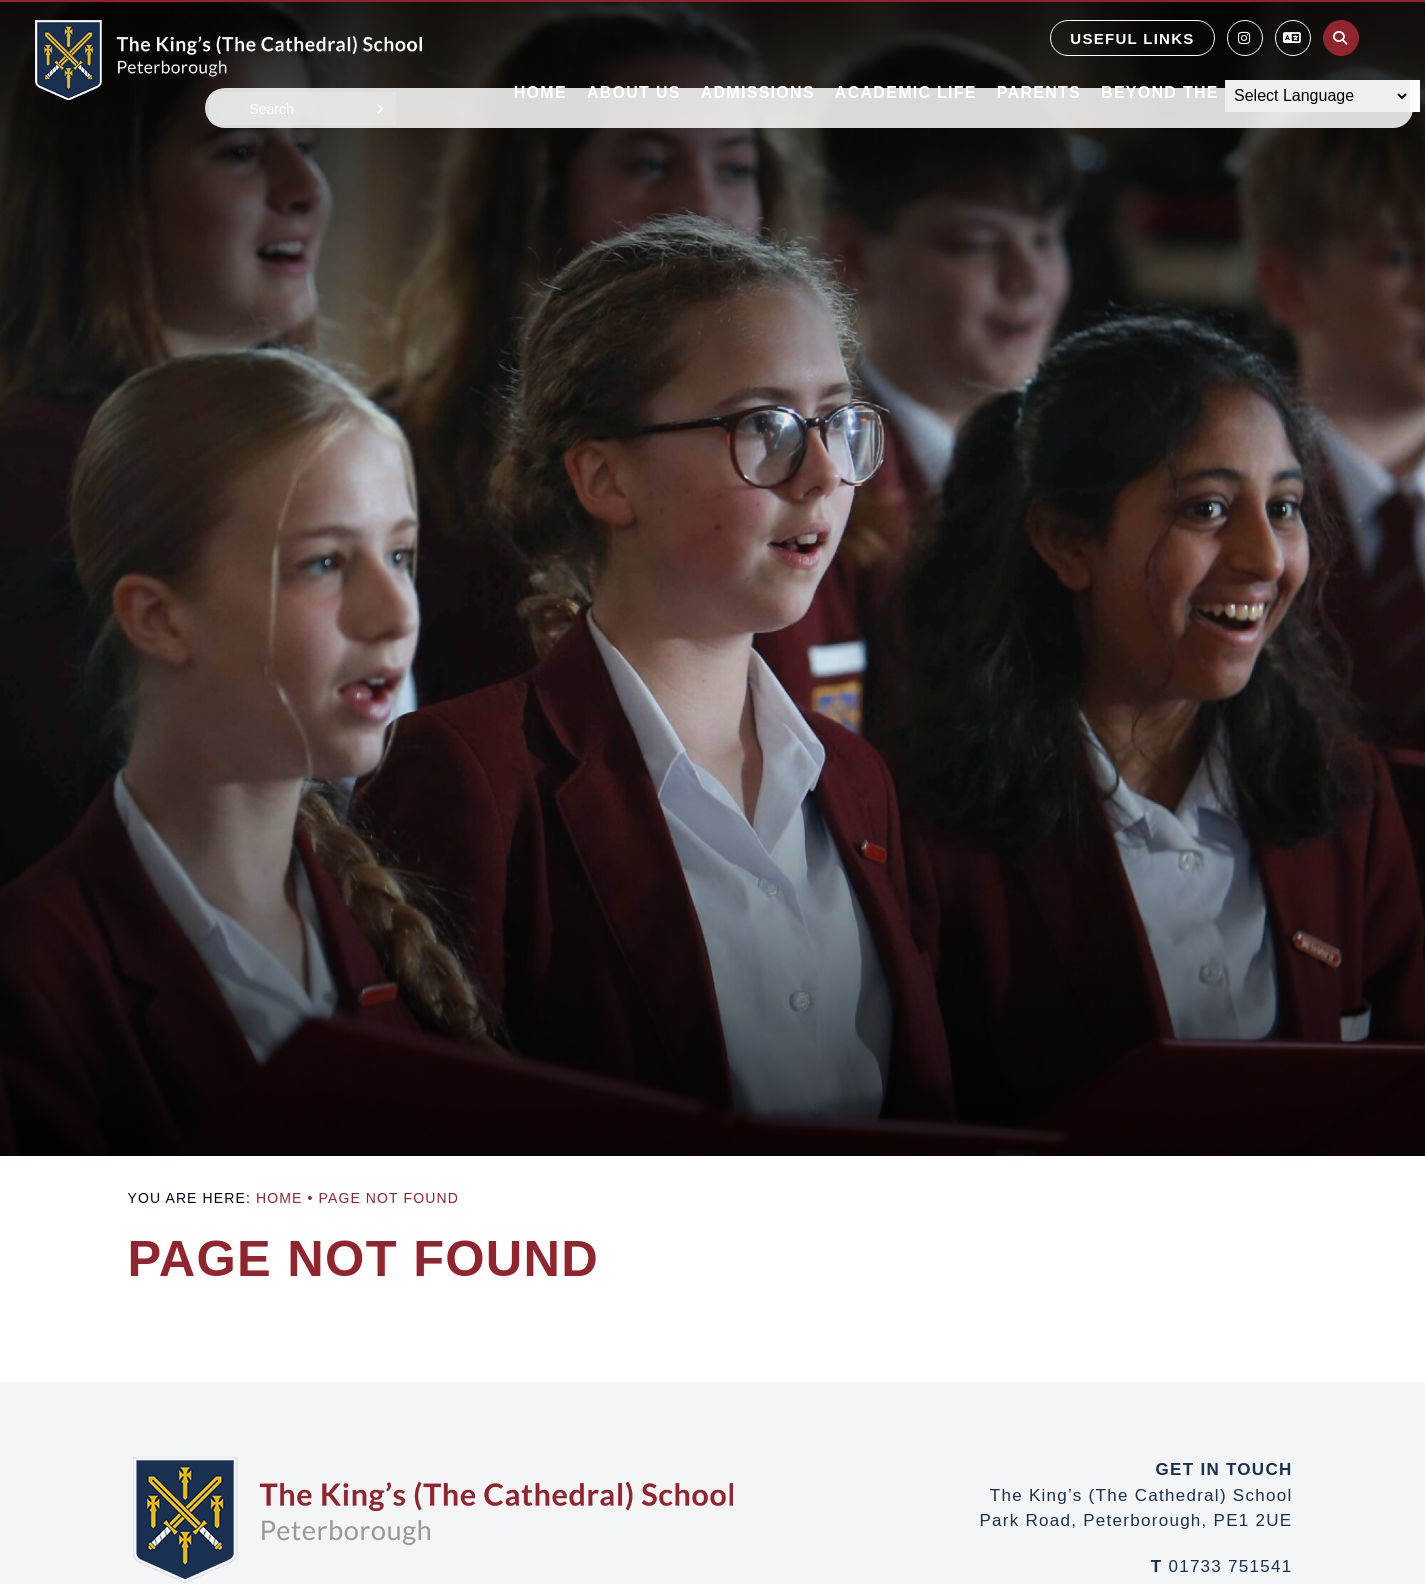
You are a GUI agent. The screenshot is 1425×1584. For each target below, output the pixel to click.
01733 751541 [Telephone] (1230, 1566)
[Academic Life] (906, 50)
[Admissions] (758, 50)
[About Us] (634, 50)
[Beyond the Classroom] (1220, 50)
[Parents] (1039, 50)
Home (279, 1198)
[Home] (228, 60)
